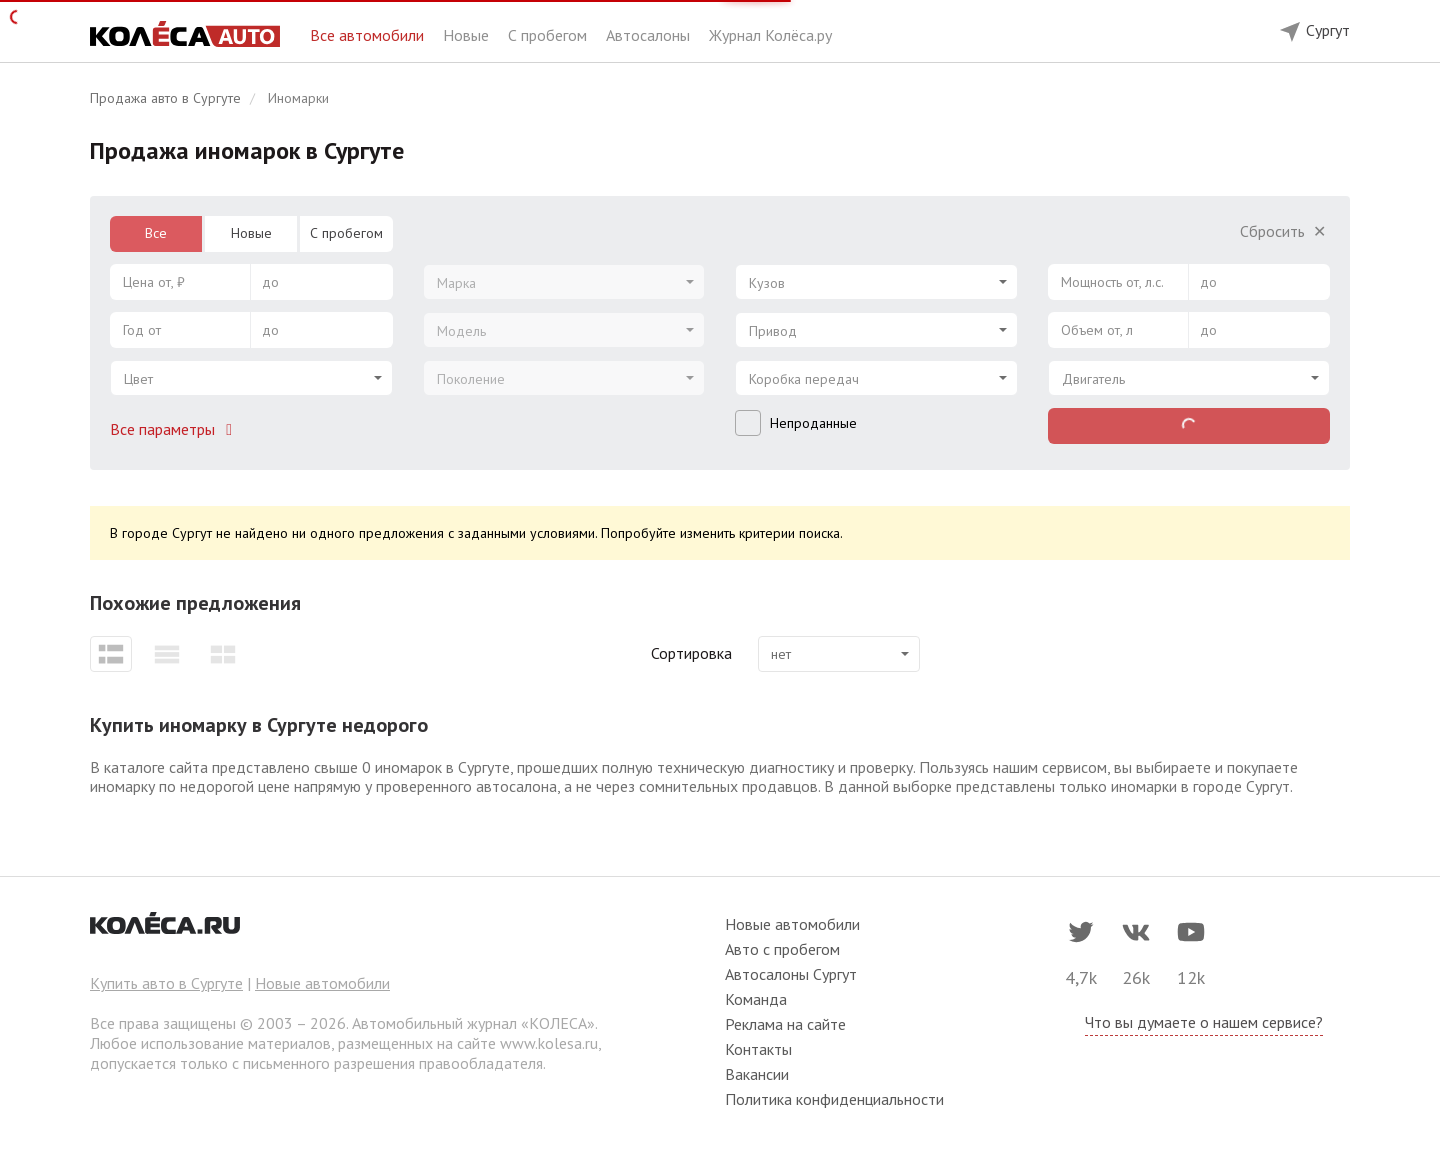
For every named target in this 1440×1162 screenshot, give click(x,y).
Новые (468, 35)
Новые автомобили (322, 983)
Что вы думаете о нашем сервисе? (1204, 1022)
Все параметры (175, 429)
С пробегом (549, 35)
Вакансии (757, 1074)
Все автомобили (369, 35)
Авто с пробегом (782, 949)
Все (156, 233)
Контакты (758, 1049)
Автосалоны (650, 35)
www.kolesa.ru (549, 1043)
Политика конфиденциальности (834, 1099)
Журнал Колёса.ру (770, 35)
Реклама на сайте (785, 1024)
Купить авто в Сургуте (166, 983)
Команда (756, 999)
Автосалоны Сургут (791, 974)
